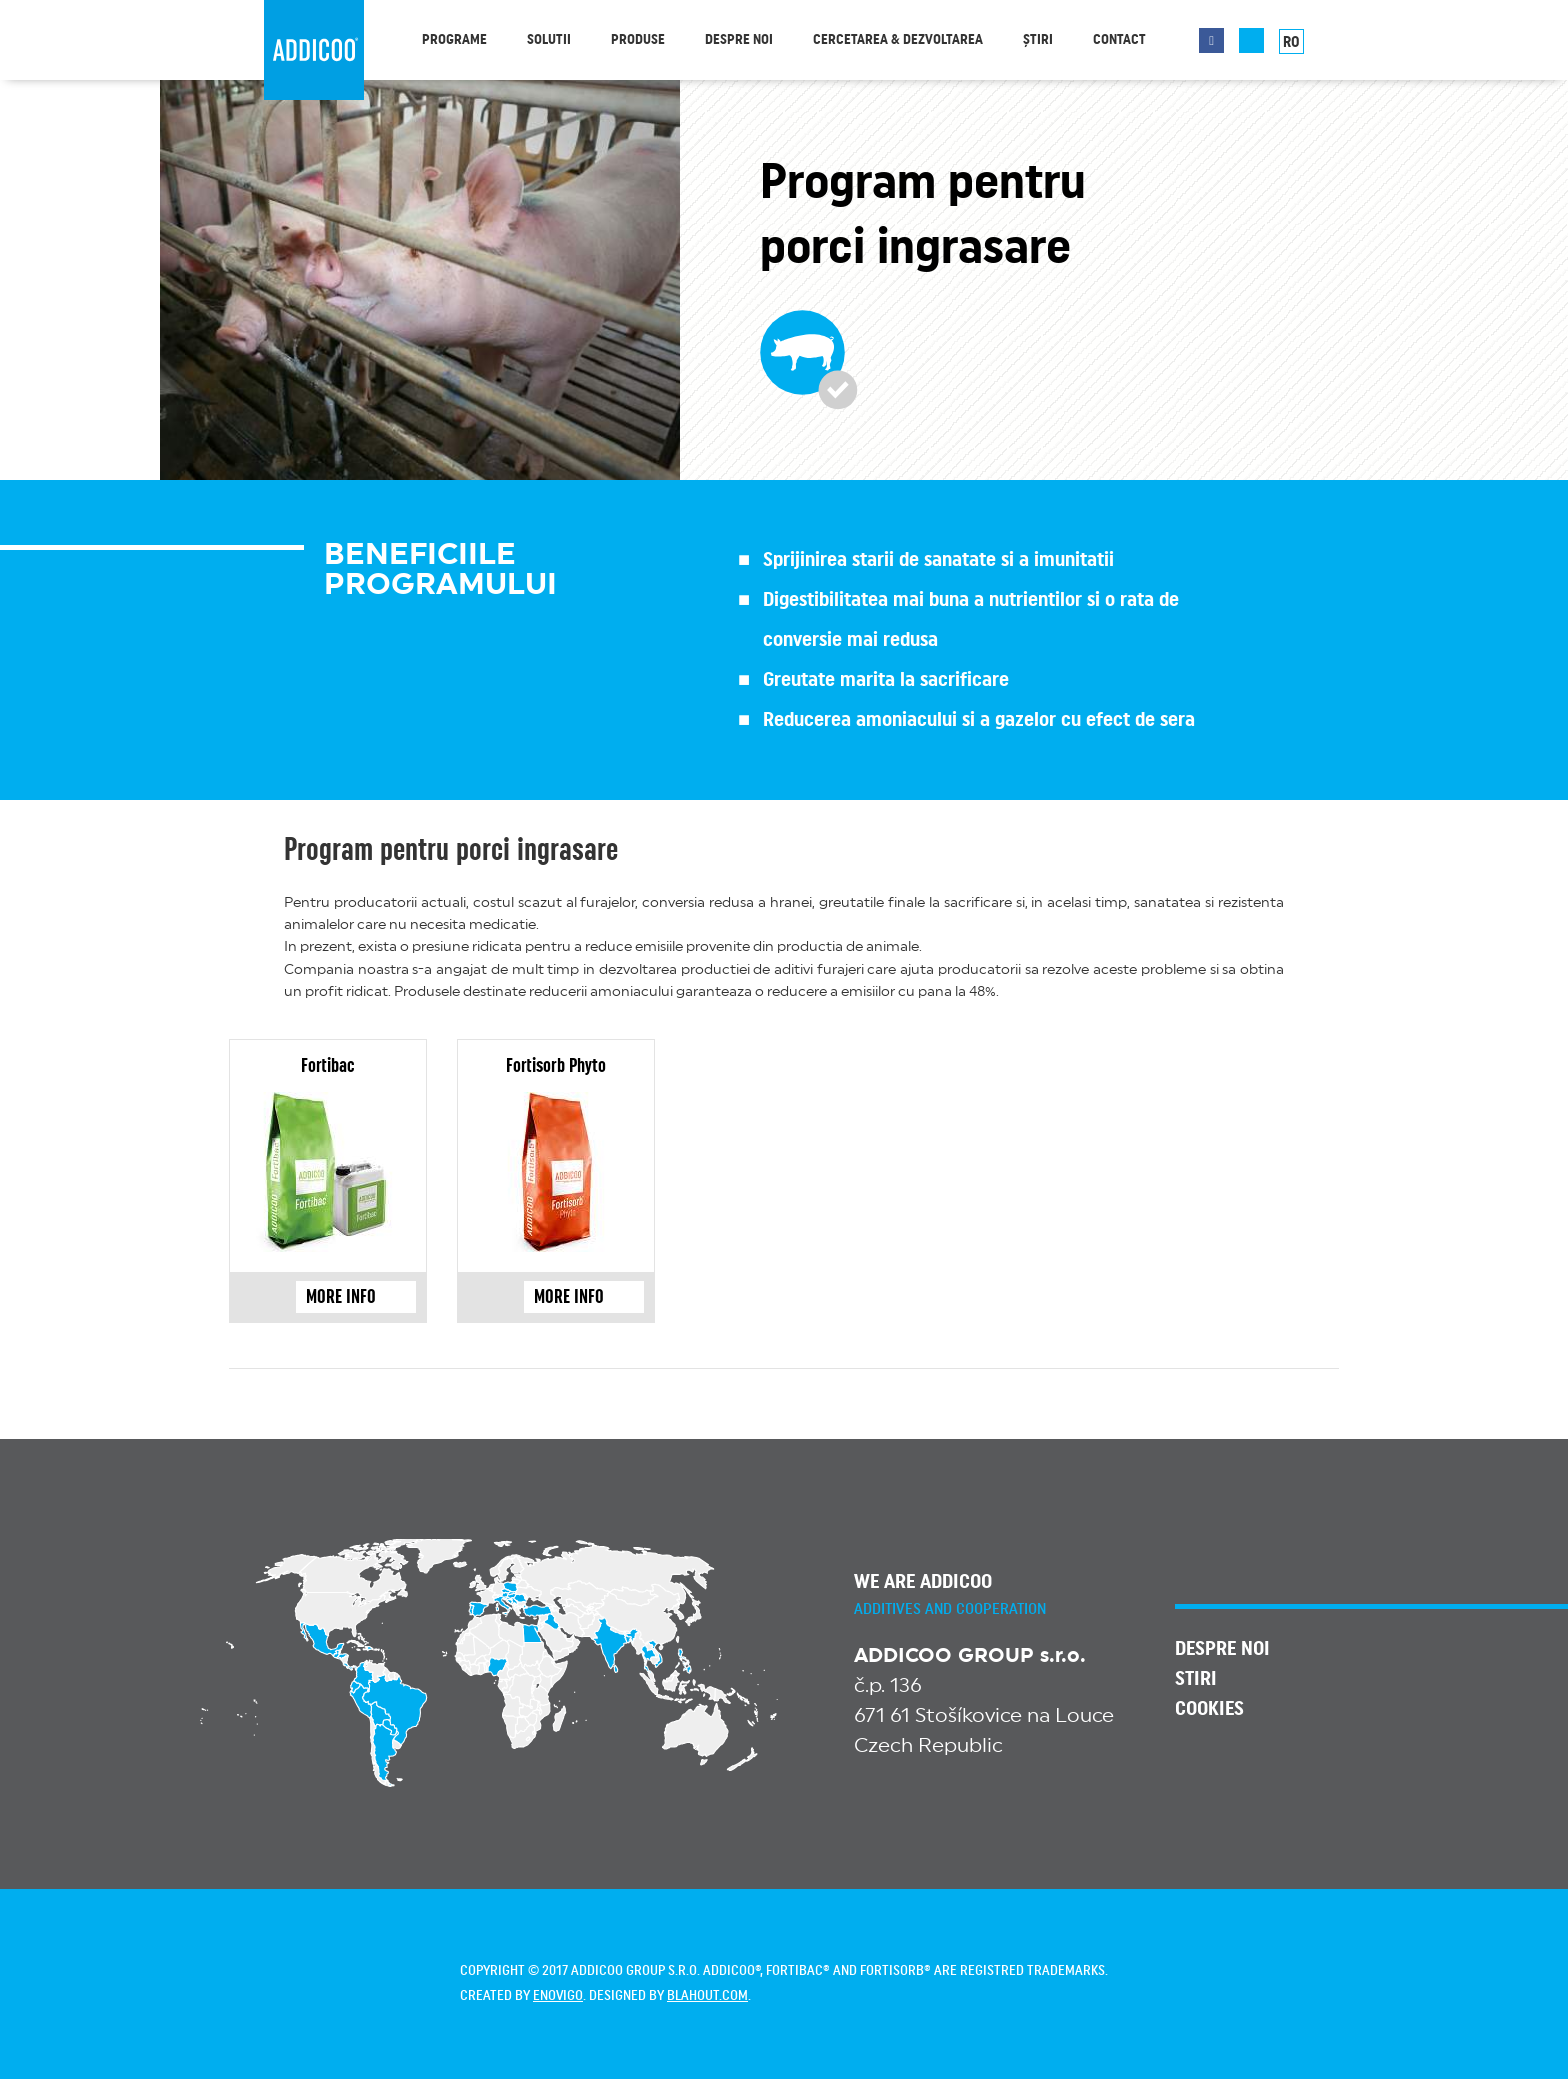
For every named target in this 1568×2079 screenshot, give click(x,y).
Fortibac (328, 1066)
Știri (1038, 40)
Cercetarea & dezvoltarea (898, 40)
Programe (454, 40)
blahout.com (707, 1996)
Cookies (1209, 1709)
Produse (638, 40)
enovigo (558, 1996)
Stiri (1196, 1679)
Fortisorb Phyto (556, 1066)
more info (356, 1296)
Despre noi (739, 40)
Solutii (549, 40)
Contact (1119, 40)
